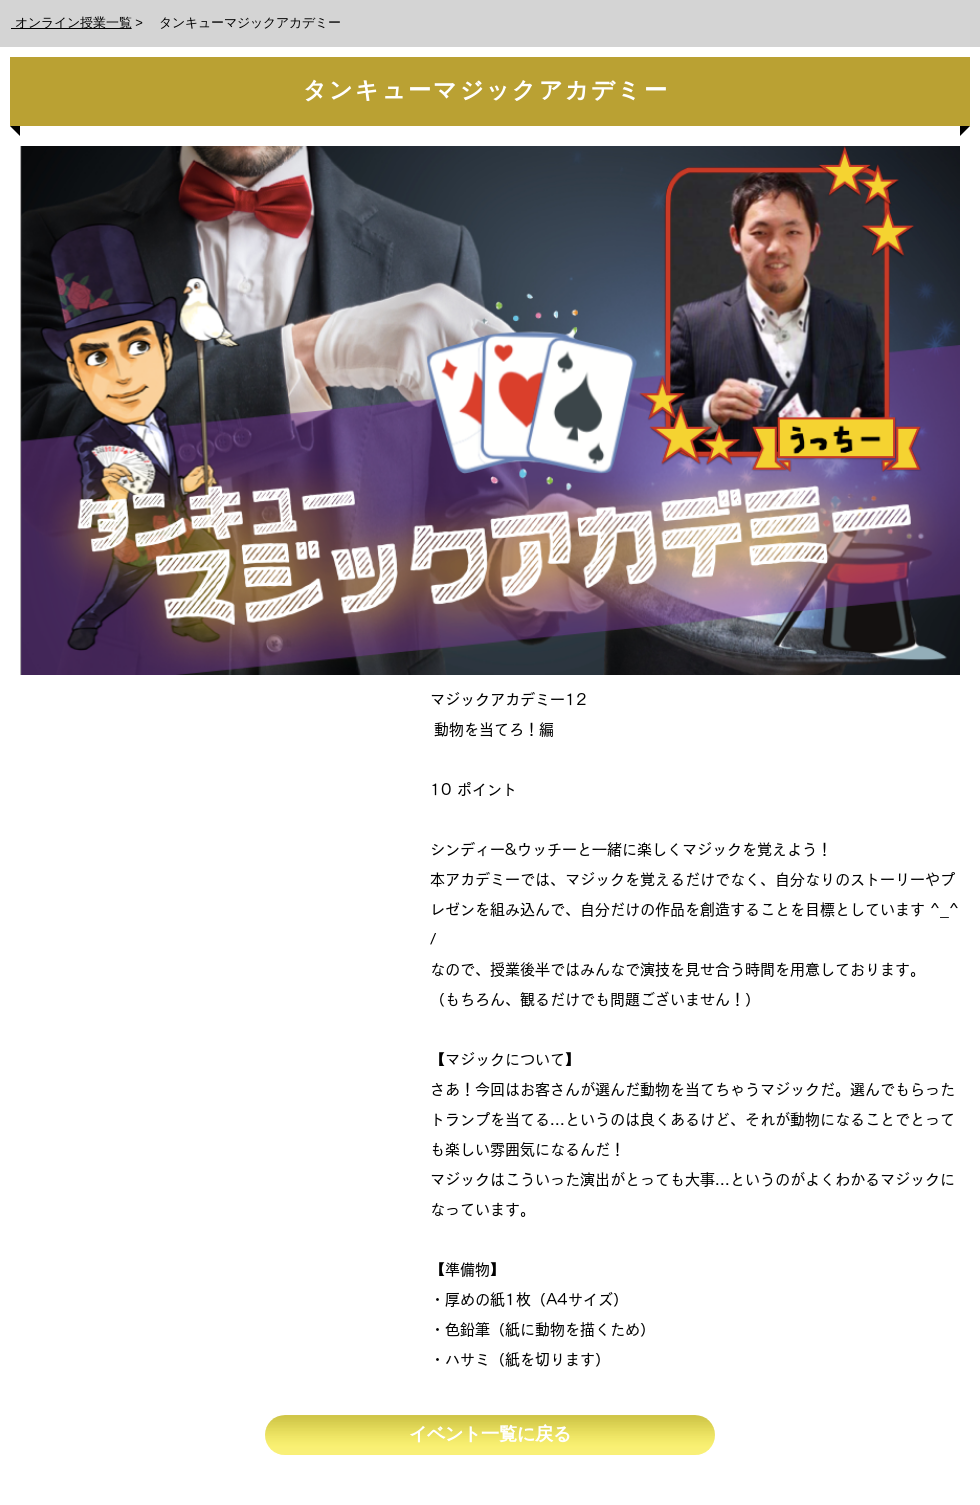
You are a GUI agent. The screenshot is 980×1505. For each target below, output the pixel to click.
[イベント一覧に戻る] (490, 1435)
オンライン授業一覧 (71, 22)
